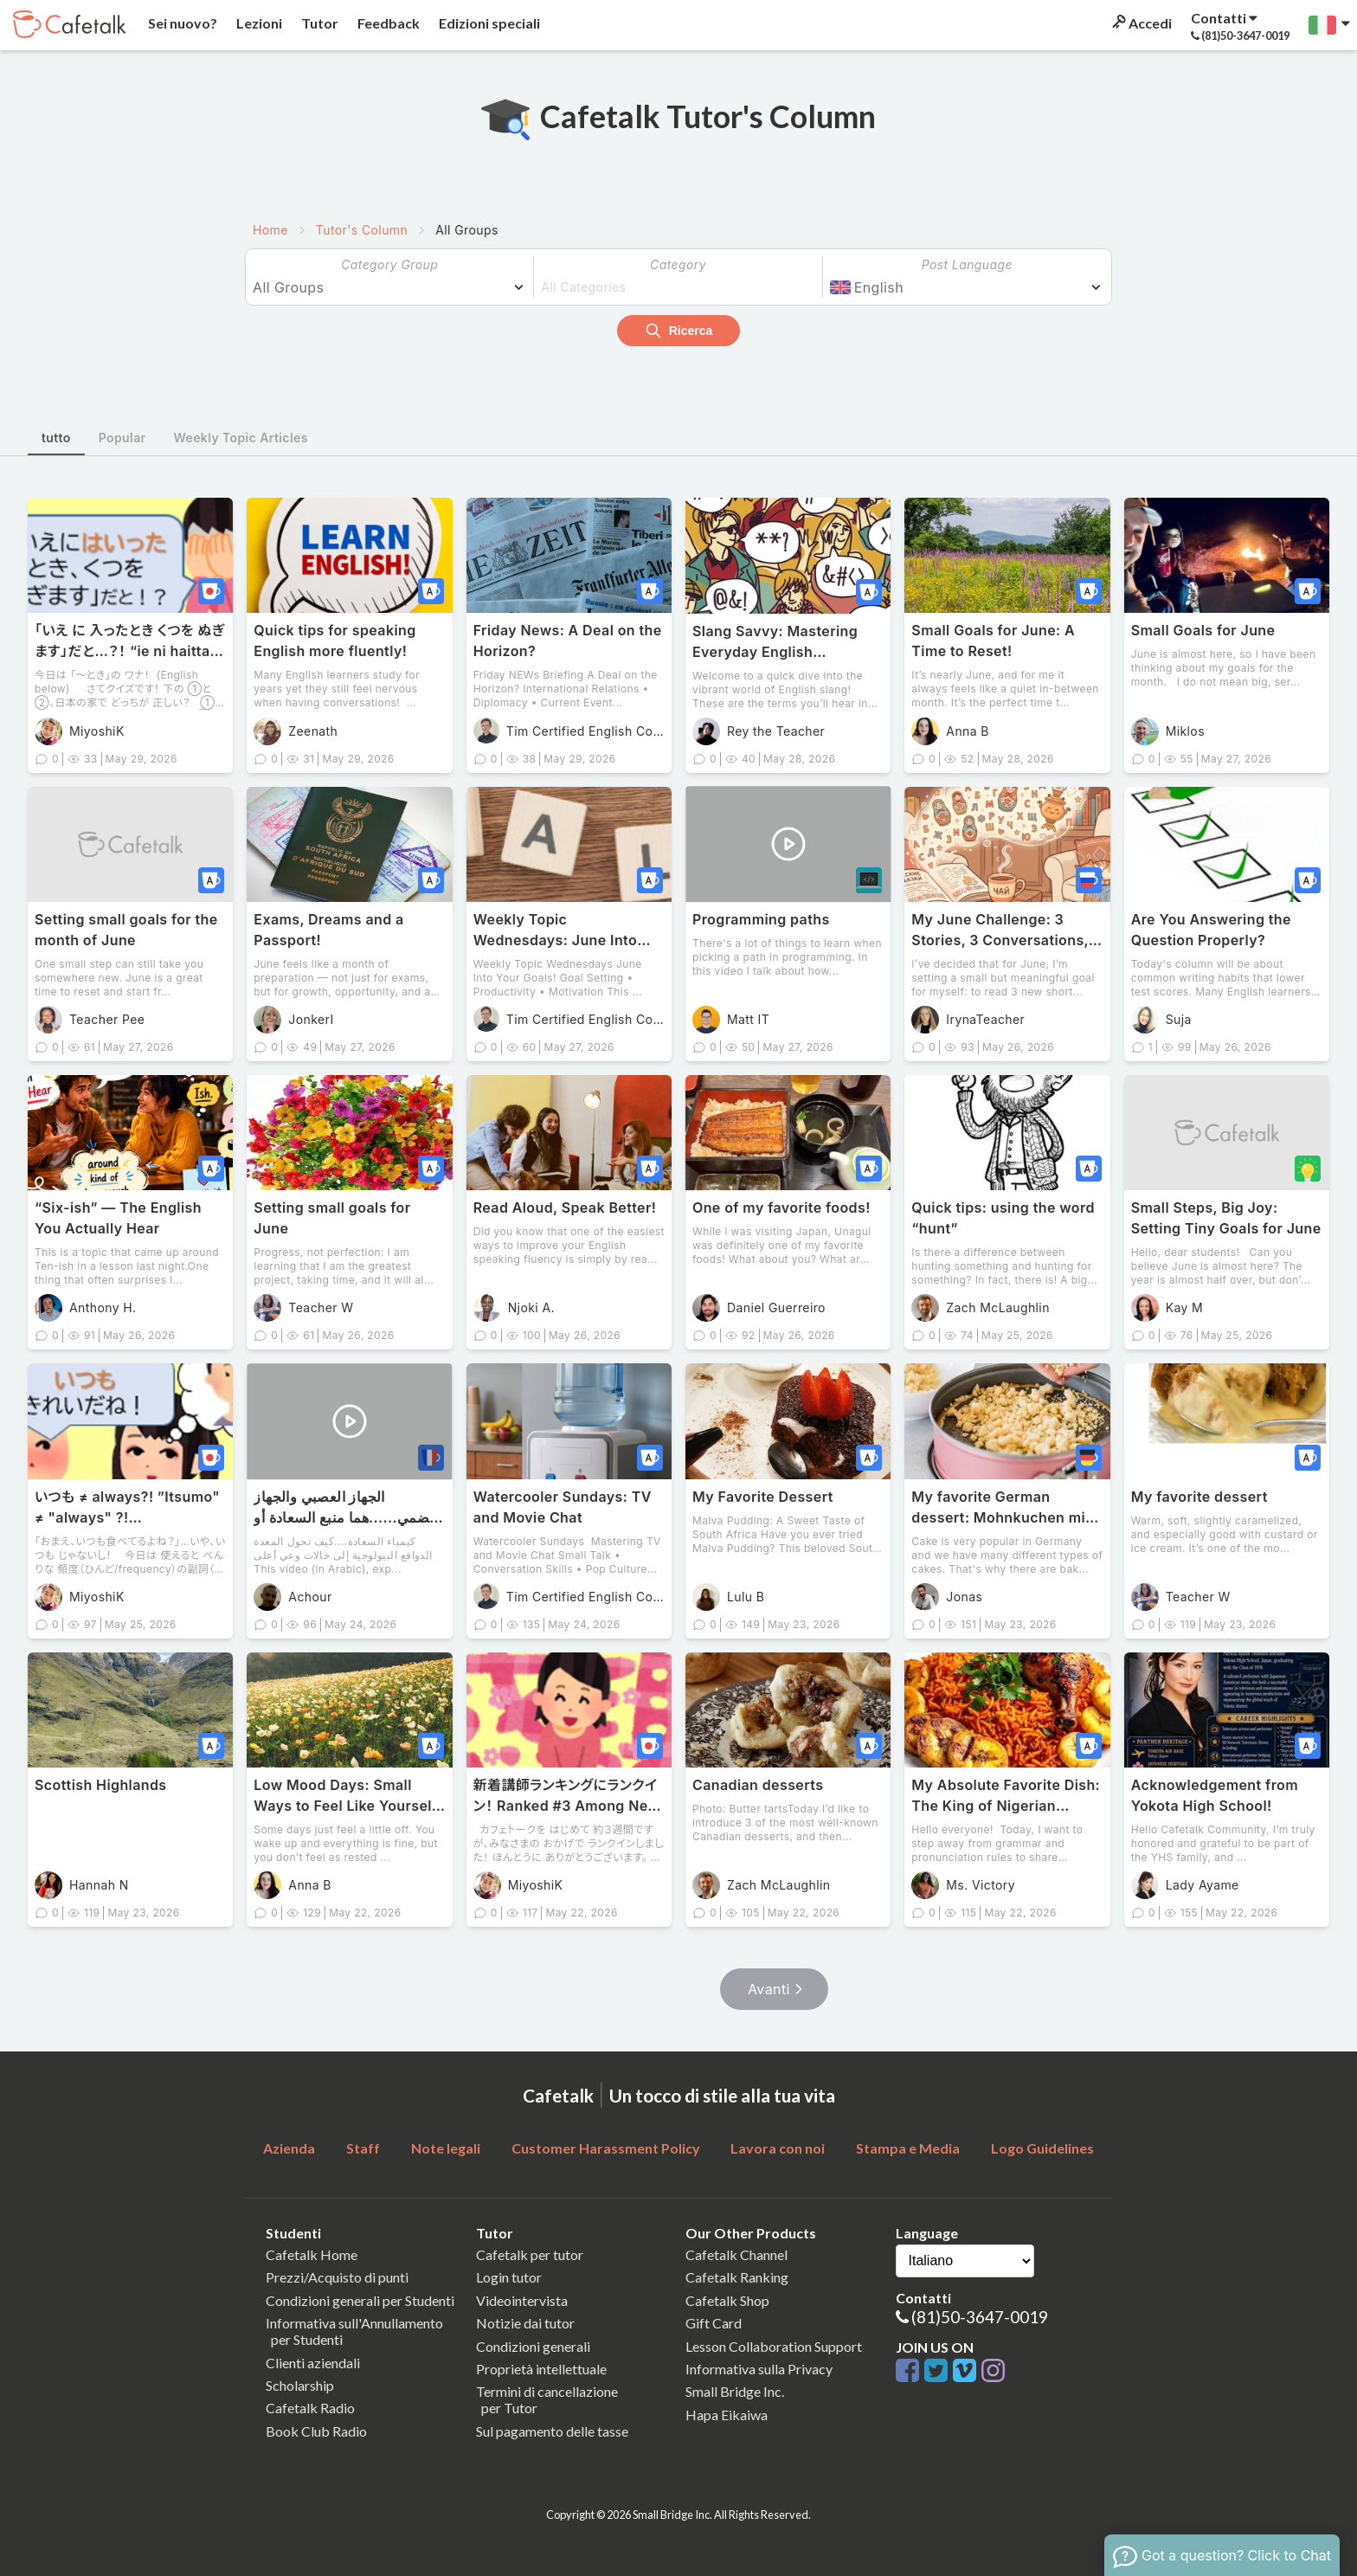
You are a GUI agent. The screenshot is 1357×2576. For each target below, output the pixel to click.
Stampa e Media (908, 2148)
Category (678, 264)
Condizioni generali (533, 2346)
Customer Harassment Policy (605, 2148)
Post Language (967, 264)
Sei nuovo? (181, 23)
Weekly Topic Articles (241, 437)
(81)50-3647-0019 (979, 2317)
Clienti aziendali (313, 2362)
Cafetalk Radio (310, 2407)
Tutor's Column (362, 229)
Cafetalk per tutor (529, 2254)
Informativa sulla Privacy (759, 2368)
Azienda (289, 2148)
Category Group (389, 264)
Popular (122, 437)
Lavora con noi (777, 2148)
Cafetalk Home (311, 2254)
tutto (56, 437)
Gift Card (713, 2323)
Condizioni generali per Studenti (360, 2300)
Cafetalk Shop (727, 2300)
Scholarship (300, 2385)
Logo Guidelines (1042, 2148)
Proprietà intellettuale (541, 2368)
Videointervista (522, 2300)
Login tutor (509, 2277)
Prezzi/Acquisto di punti (337, 2277)
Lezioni (258, 23)
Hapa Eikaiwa (726, 2414)
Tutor (318, 23)
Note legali (445, 2148)
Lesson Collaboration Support (773, 2346)
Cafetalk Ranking (736, 2277)
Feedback (387, 23)
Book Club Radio (316, 2431)
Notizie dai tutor (525, 2323)
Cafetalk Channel (736, 2254)
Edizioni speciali (488, 23)
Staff (363, 2148)
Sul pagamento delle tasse (552, 2431)
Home (270, 229)
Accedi (1140, 23)
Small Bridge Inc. (734, 2391)
